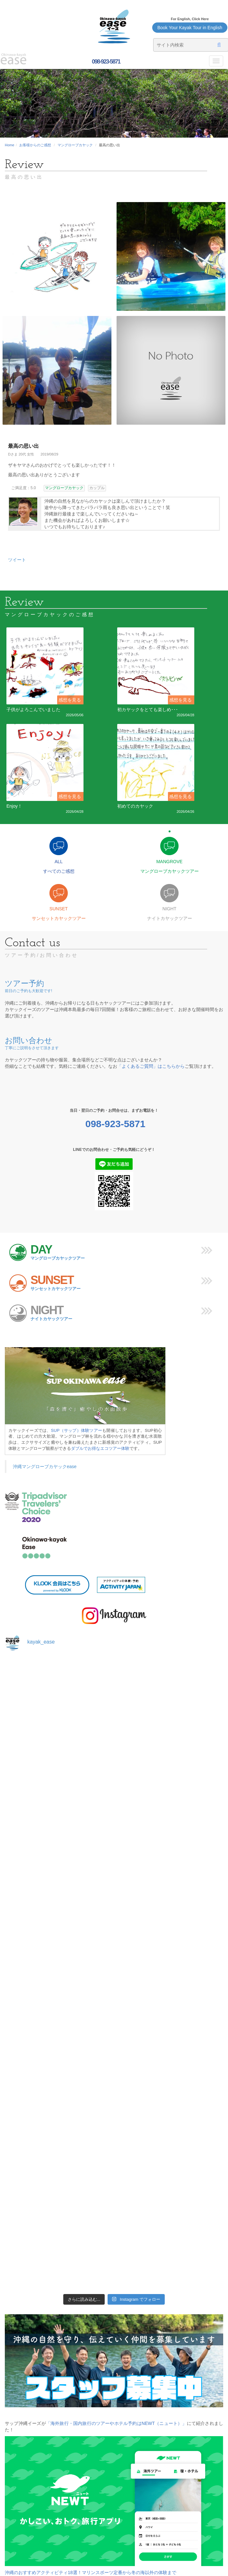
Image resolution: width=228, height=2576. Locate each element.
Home (9, 145)
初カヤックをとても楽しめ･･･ (147, 709)
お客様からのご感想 (35, 145)
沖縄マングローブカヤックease (44, 1466)
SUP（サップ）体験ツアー (76, 1430)
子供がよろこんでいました (33, 709)
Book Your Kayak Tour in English (189, 27)
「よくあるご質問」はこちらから (151, 1066)
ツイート (17, 559)
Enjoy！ (14, 806)
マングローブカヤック (75, 145)
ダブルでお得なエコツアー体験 (100, 1448)
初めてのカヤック (135, 806)
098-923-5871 (105, 61)
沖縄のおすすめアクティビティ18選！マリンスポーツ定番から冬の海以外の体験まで (90, 2572)
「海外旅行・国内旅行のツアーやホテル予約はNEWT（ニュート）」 (116, 2423)
